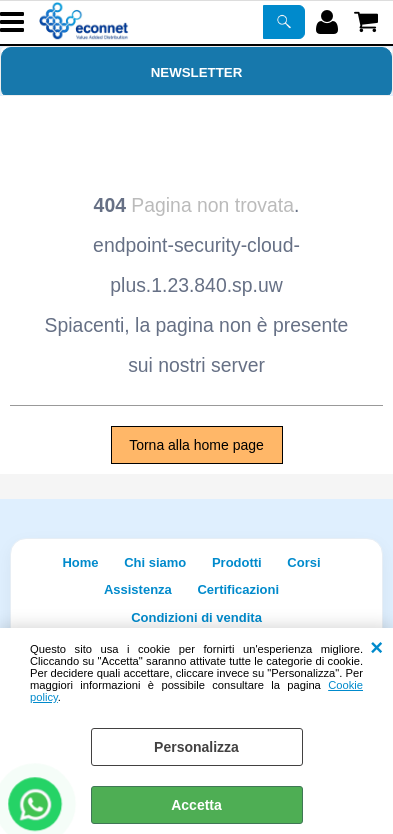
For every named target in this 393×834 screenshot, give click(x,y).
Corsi (303, 562)
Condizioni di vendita (196, 617)
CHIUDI (376, 648)
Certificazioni (238, 589)
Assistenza (138, 589)
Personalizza (196, 747)
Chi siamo (155, 562)
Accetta (196, 805)
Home (80, 562)
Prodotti (237, 562)
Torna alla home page (196, 445)
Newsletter (197, 72)
